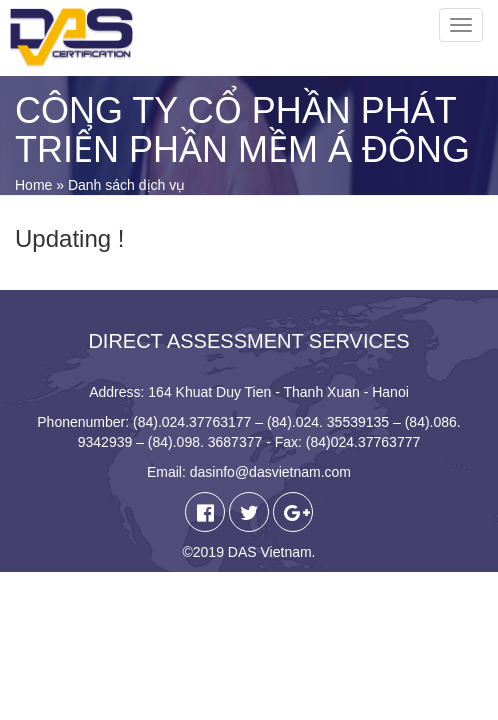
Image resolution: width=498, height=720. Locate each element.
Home (33, 185)
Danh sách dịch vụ (126, 185)
